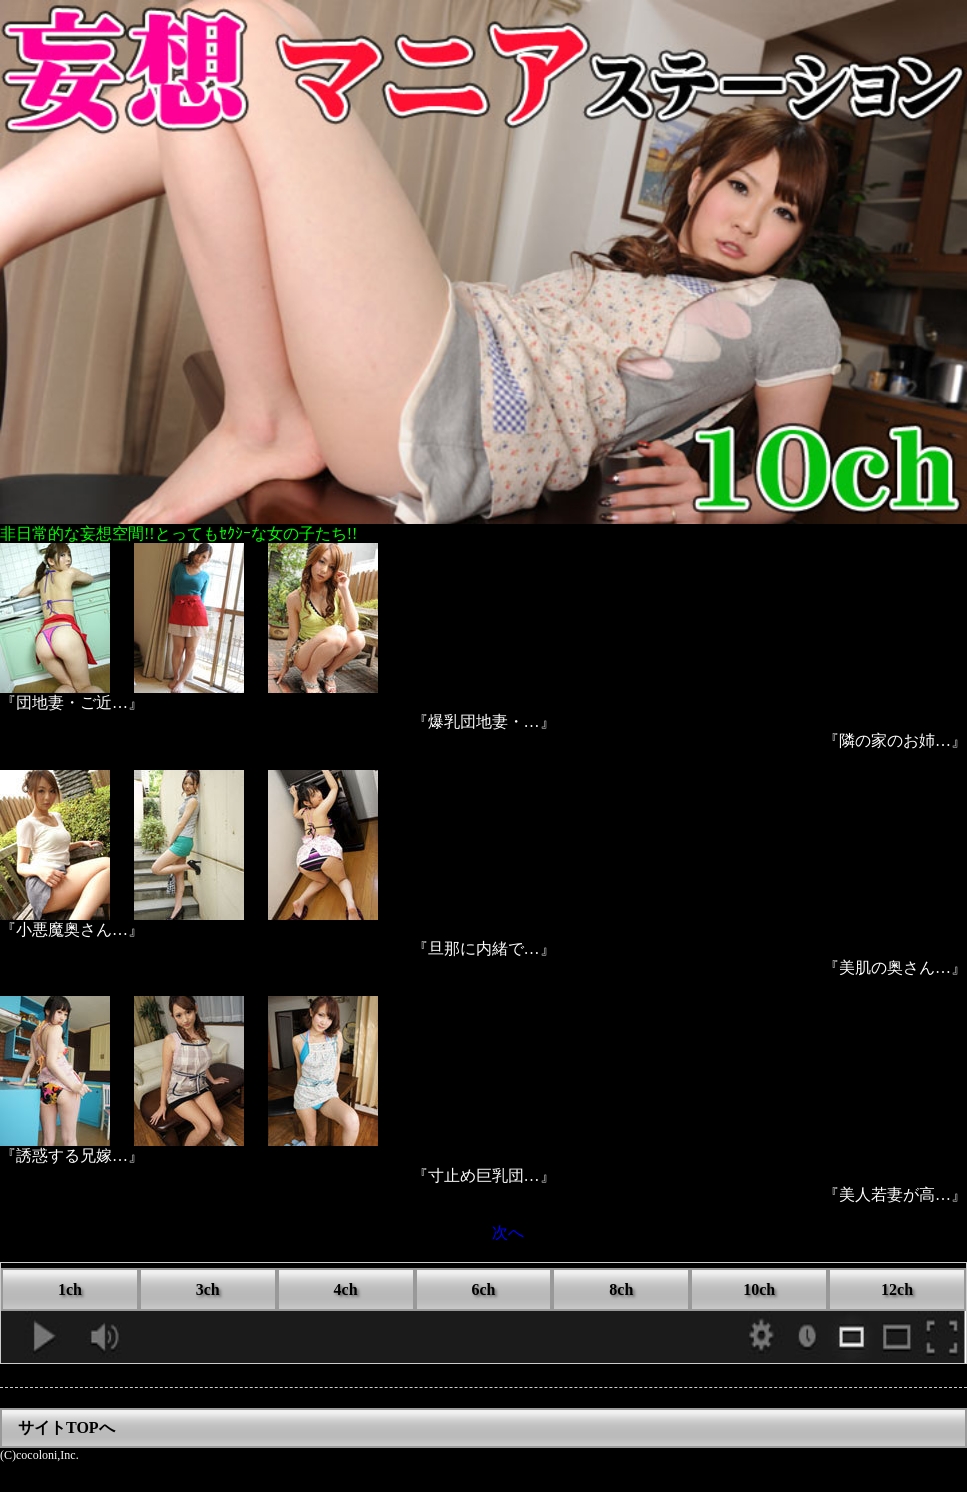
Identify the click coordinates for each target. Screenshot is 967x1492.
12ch (897, 1289)
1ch (70, 1289)
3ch (208, 1289)
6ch (483, 1289)
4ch (346, 1289)
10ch (759, 1289)
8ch (621, 1289)
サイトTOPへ (66, 1427)
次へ (508, 1232)
